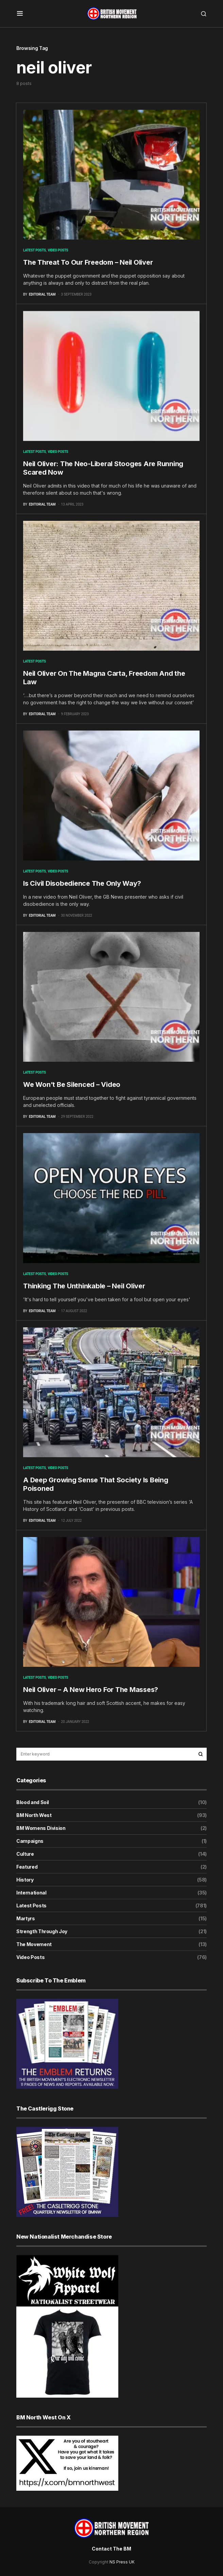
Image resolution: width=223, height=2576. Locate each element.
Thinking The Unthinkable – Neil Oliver (84, 1286)
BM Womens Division (41, 1828)
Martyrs (25, 1918)
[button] (19, 14)
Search (200, 1754)
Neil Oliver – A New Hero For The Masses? (90, 1690)
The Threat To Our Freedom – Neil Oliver (88, 262)
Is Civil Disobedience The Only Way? (82, 883)
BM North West (33, 1815)
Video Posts (58, 250)
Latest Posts (34, 250)
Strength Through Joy (41, 1931)
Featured (26, 1867)
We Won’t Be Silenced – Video (71, 1084)
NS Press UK (122, 2561)
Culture (25, 1854)
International (31, 1892)
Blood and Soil (32, 1802)
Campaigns (30, 1841)
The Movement (34, 1944)
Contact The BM (111, 2549)
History (25, 1880)
